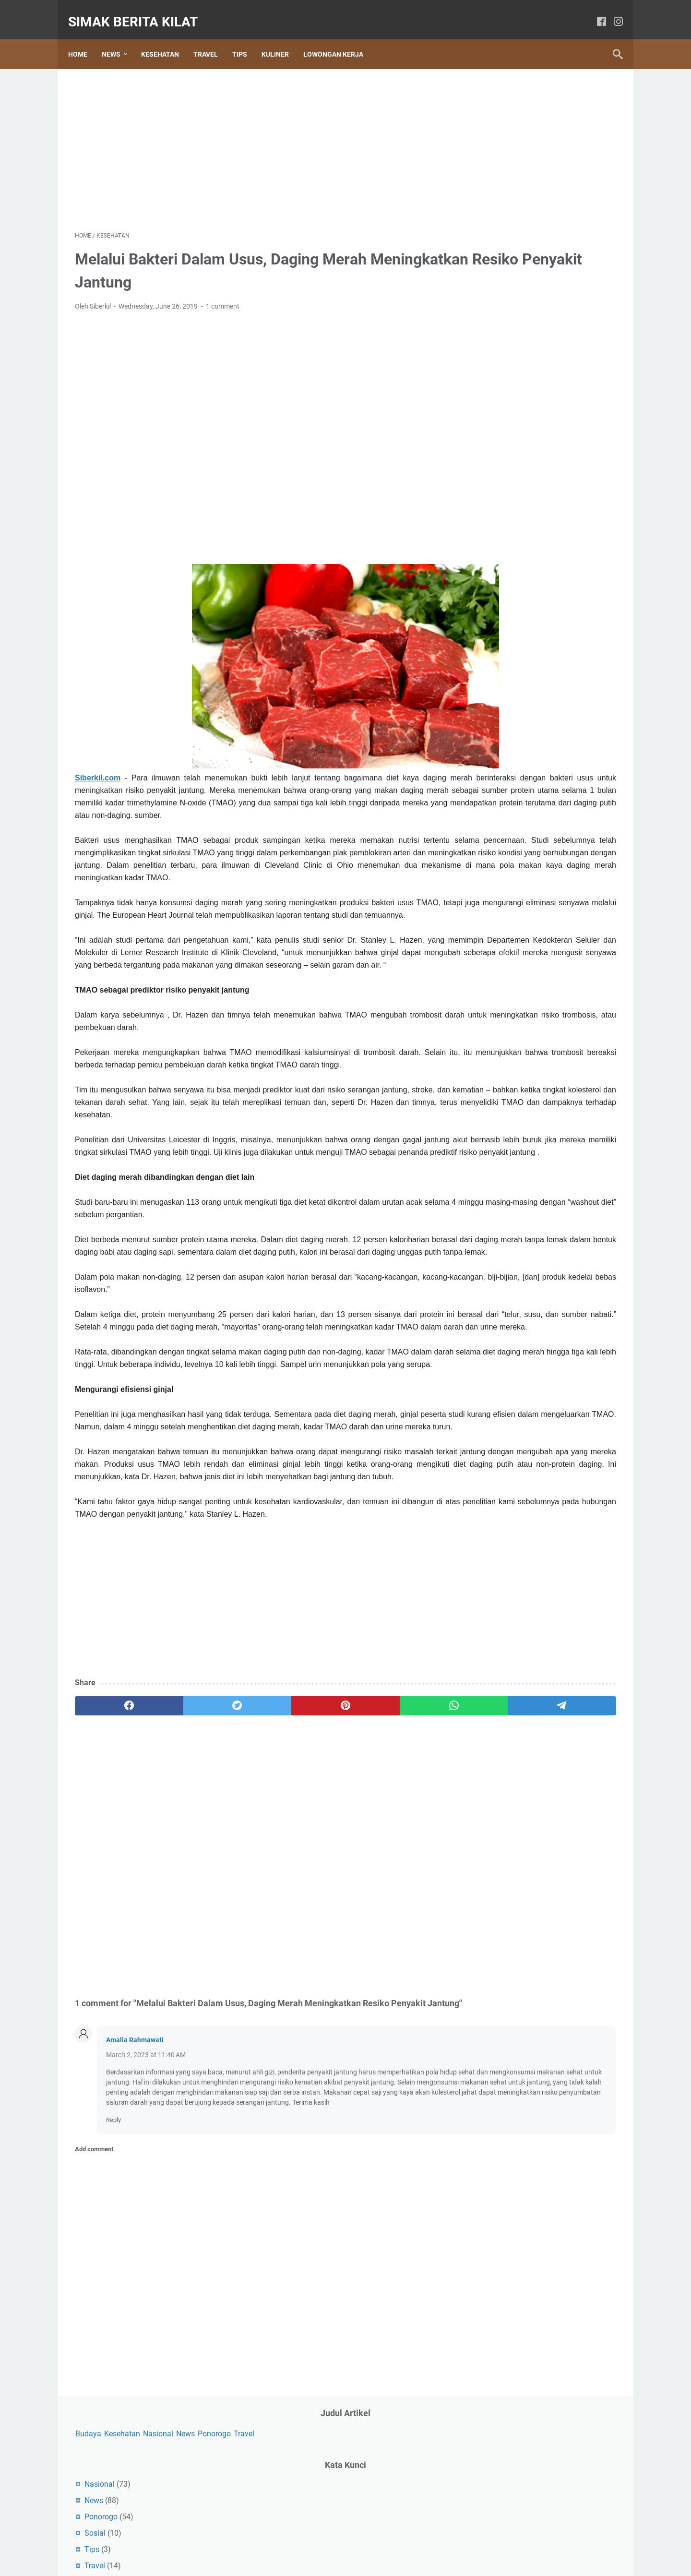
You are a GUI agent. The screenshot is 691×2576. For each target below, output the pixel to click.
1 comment (222, 296)
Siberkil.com (97, 768)
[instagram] (611, 11)
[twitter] (183, 1846)
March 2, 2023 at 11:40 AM (146, 2208)
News (117, 38)
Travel (212, 38)
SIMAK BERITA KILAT (139, 11)
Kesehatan (167, 38)
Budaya (486, 97)
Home (84, 38)
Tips (246, 38)
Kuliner (282, 38)
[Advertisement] (256, 137)
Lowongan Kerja (340, 38)
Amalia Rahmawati (135, 2193)
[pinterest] (256, 1846)
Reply (113, 2293)
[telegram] (401, 1846)
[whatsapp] (329, 1846)
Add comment (94, 2322)
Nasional (555, 97)
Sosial (492, 211)
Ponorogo (489, 111)
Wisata (493, 259)
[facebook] (594, 11)
